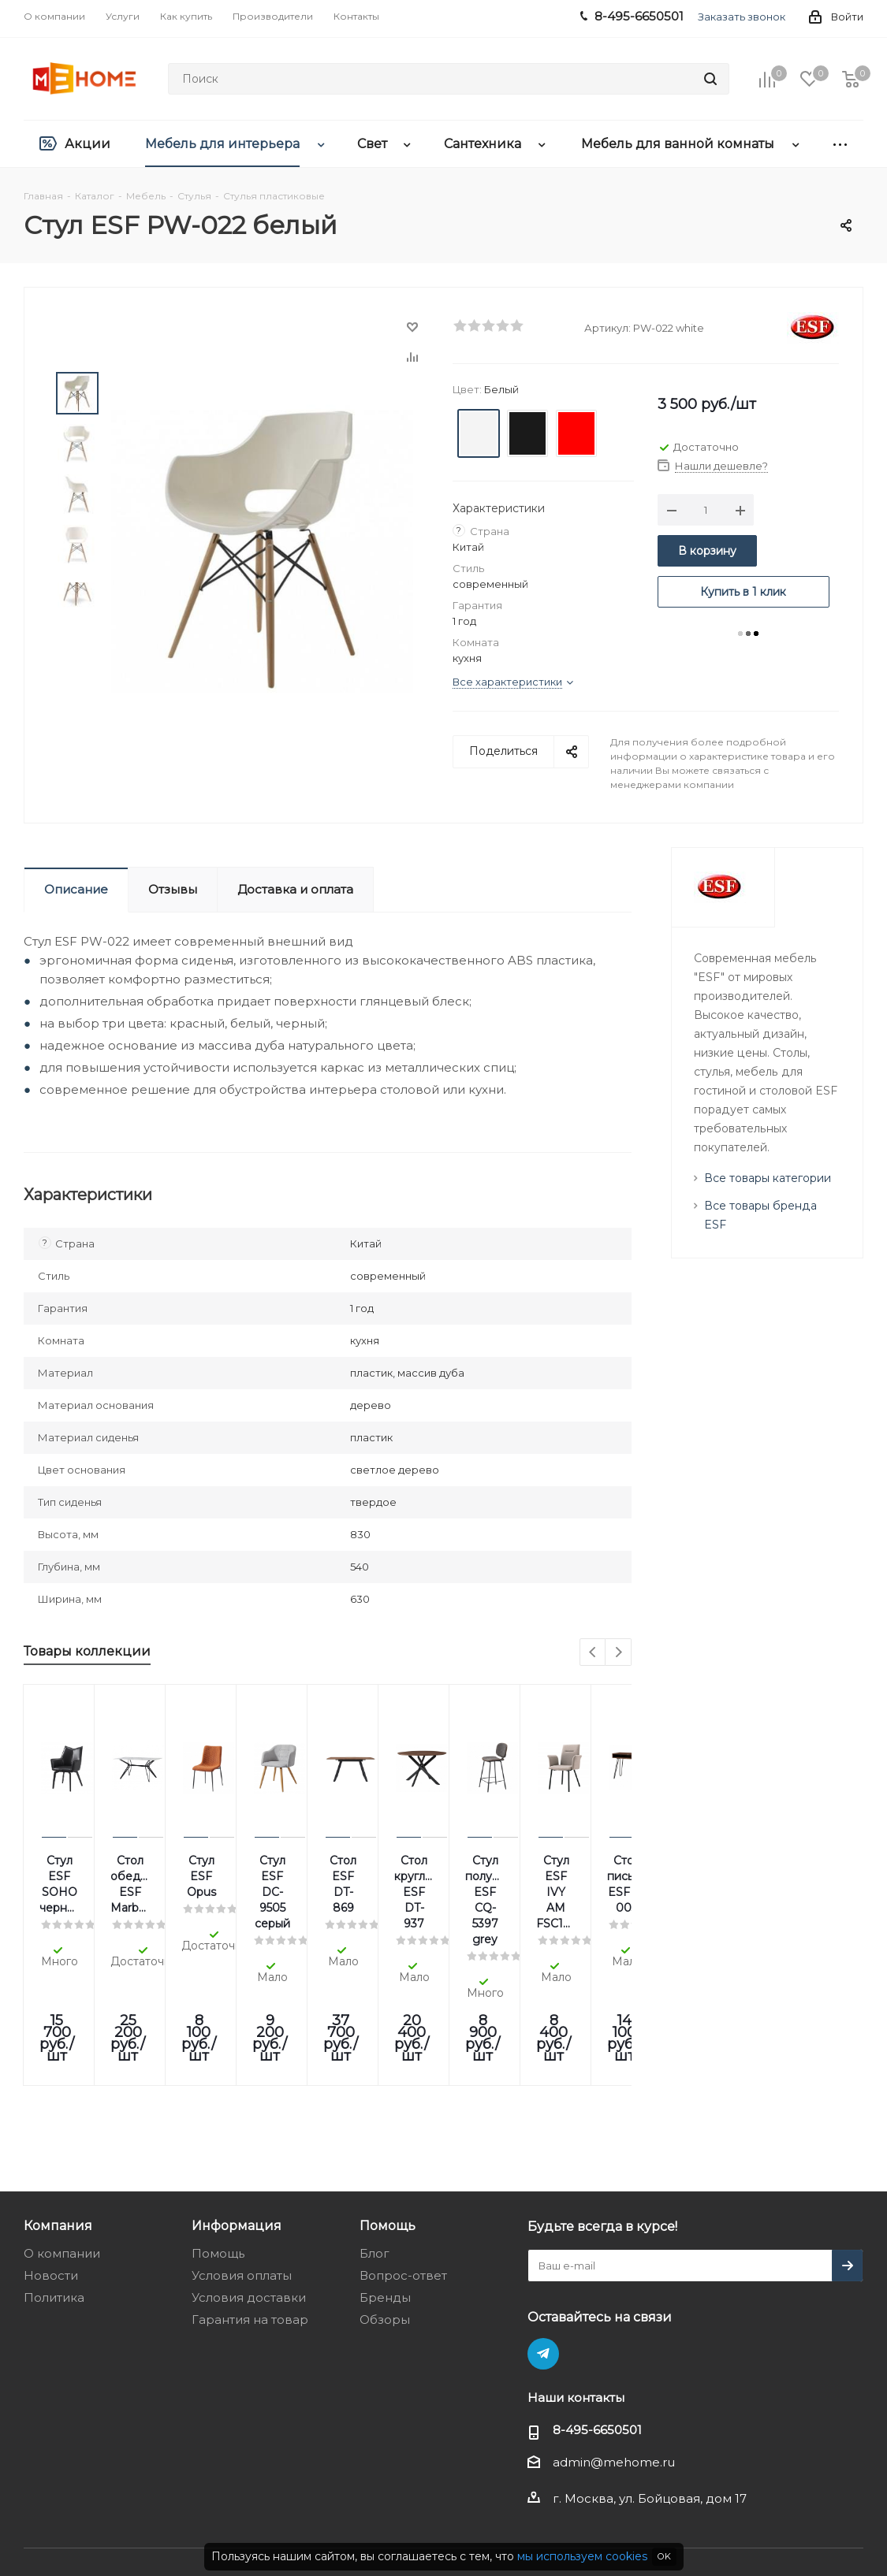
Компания (58, 2115)
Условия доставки (249, 2187)
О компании (62, 2143)
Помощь (218, 2143)
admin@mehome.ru (614, 2351)
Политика (54, 2187)
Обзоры (385, 2209)
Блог (374, 2143)
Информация (236, 2115)
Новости (51, 2165)
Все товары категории (767, 1178)
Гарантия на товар (250, 2209)
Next (619, 1653)
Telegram (543, 2243)
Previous (593, 1653)
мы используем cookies (582, 2556)
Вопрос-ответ (403, 2165)
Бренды (385, 2187)
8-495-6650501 (597, 2319)
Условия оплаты (242, 2165)
